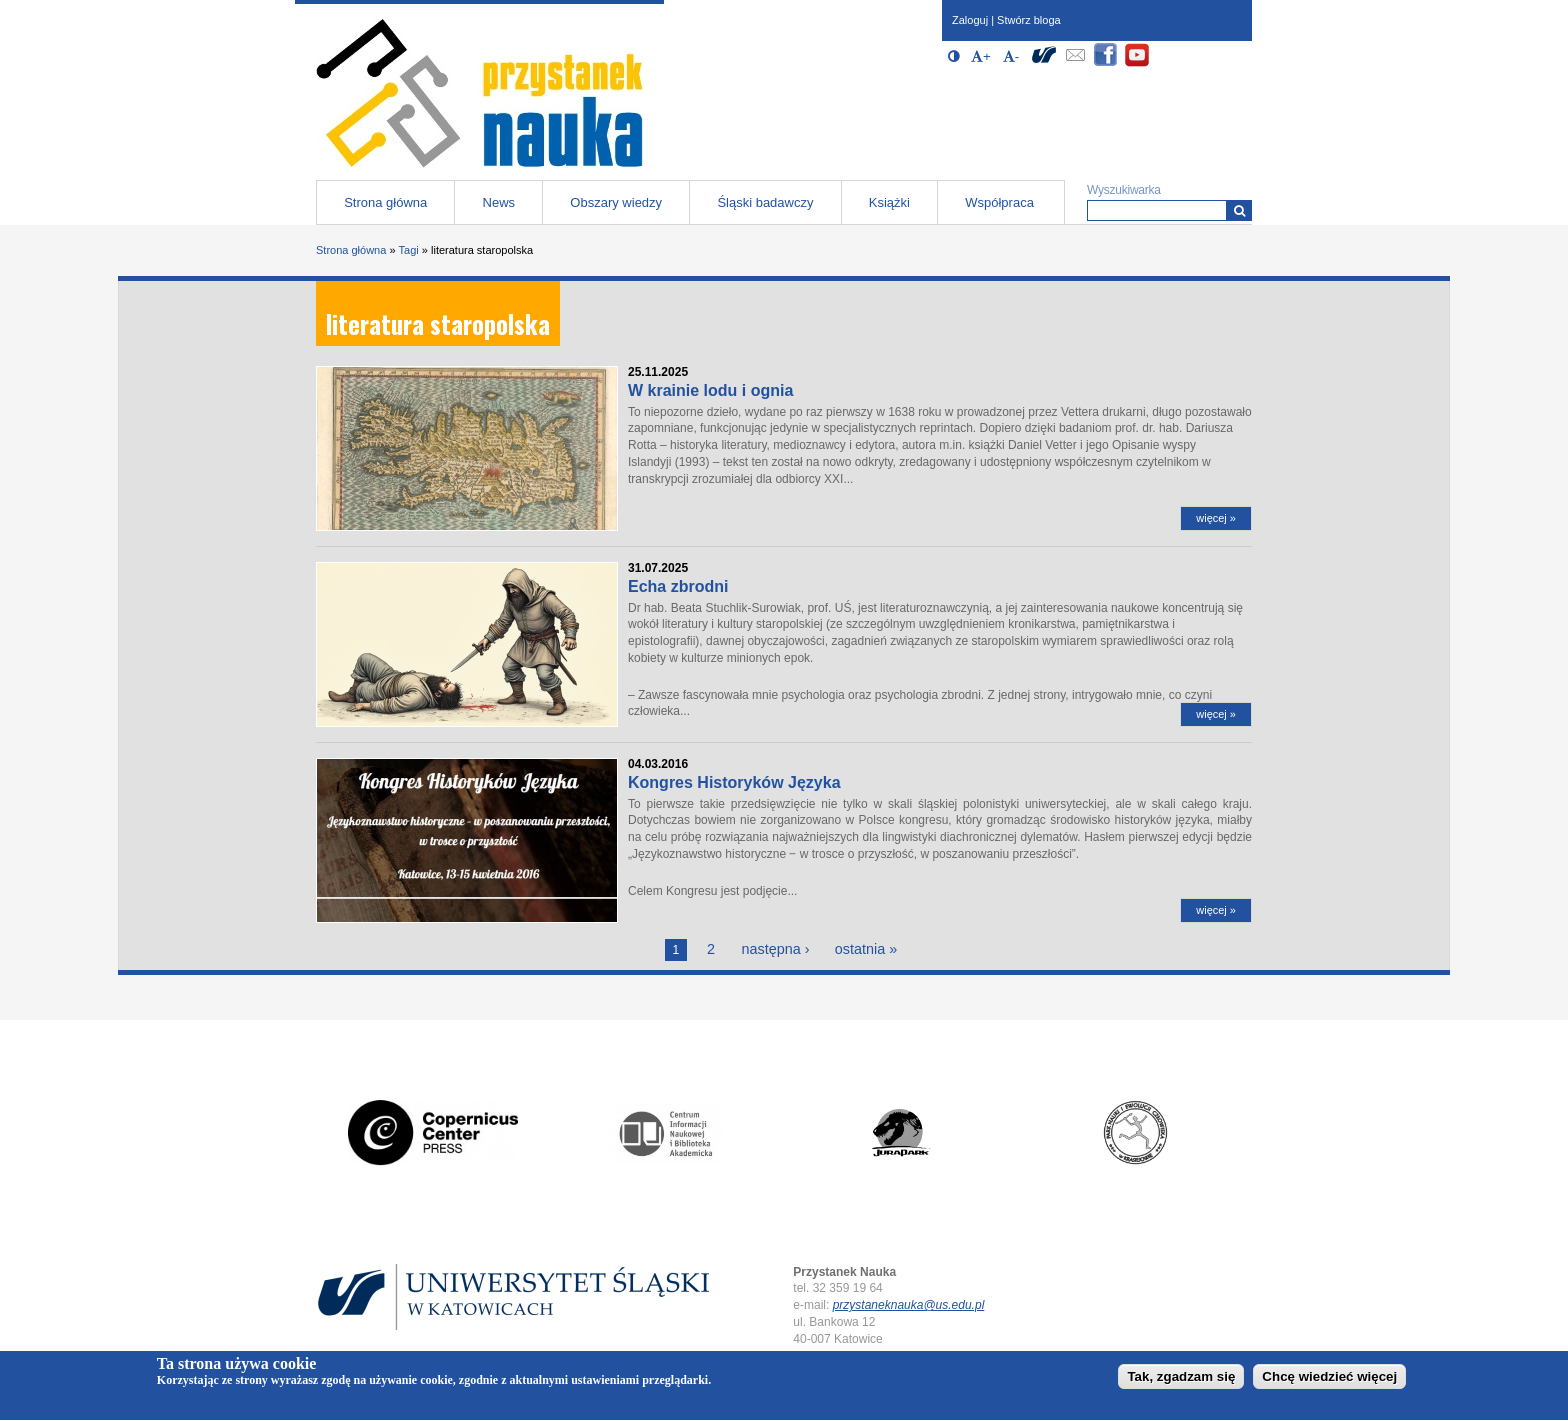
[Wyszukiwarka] (1239, 210)
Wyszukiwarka (1124, 190)
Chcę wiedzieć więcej (1329, 1380)
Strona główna (385, 202)
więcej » (1216, 518)
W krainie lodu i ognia (710, 390)
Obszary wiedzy (616, 202)
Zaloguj (970, 20)
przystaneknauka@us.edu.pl (909, 1305)
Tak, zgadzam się (1181, 1380)
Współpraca (999, 202)
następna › (775, 949)
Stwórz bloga (1029, 20)
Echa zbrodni (678, 586)
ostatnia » (866, 949)
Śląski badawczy (765, 202)
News (499, 202)
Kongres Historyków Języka (734, 782)
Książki (889, 202)
